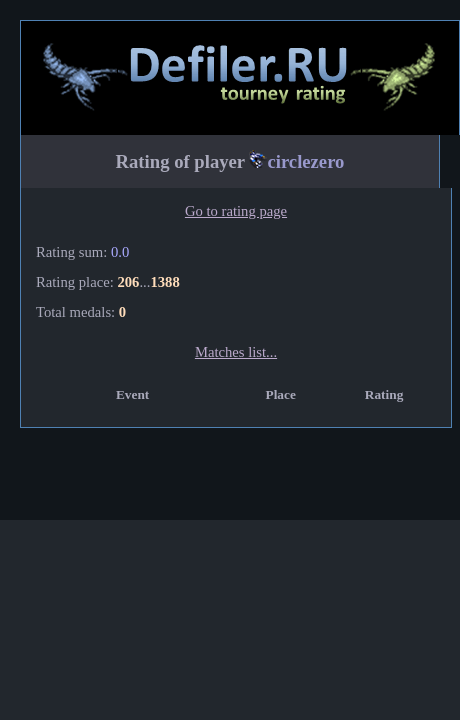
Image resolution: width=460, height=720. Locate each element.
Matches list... (236, 352)
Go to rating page (236, 211)
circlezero (305, 161)
